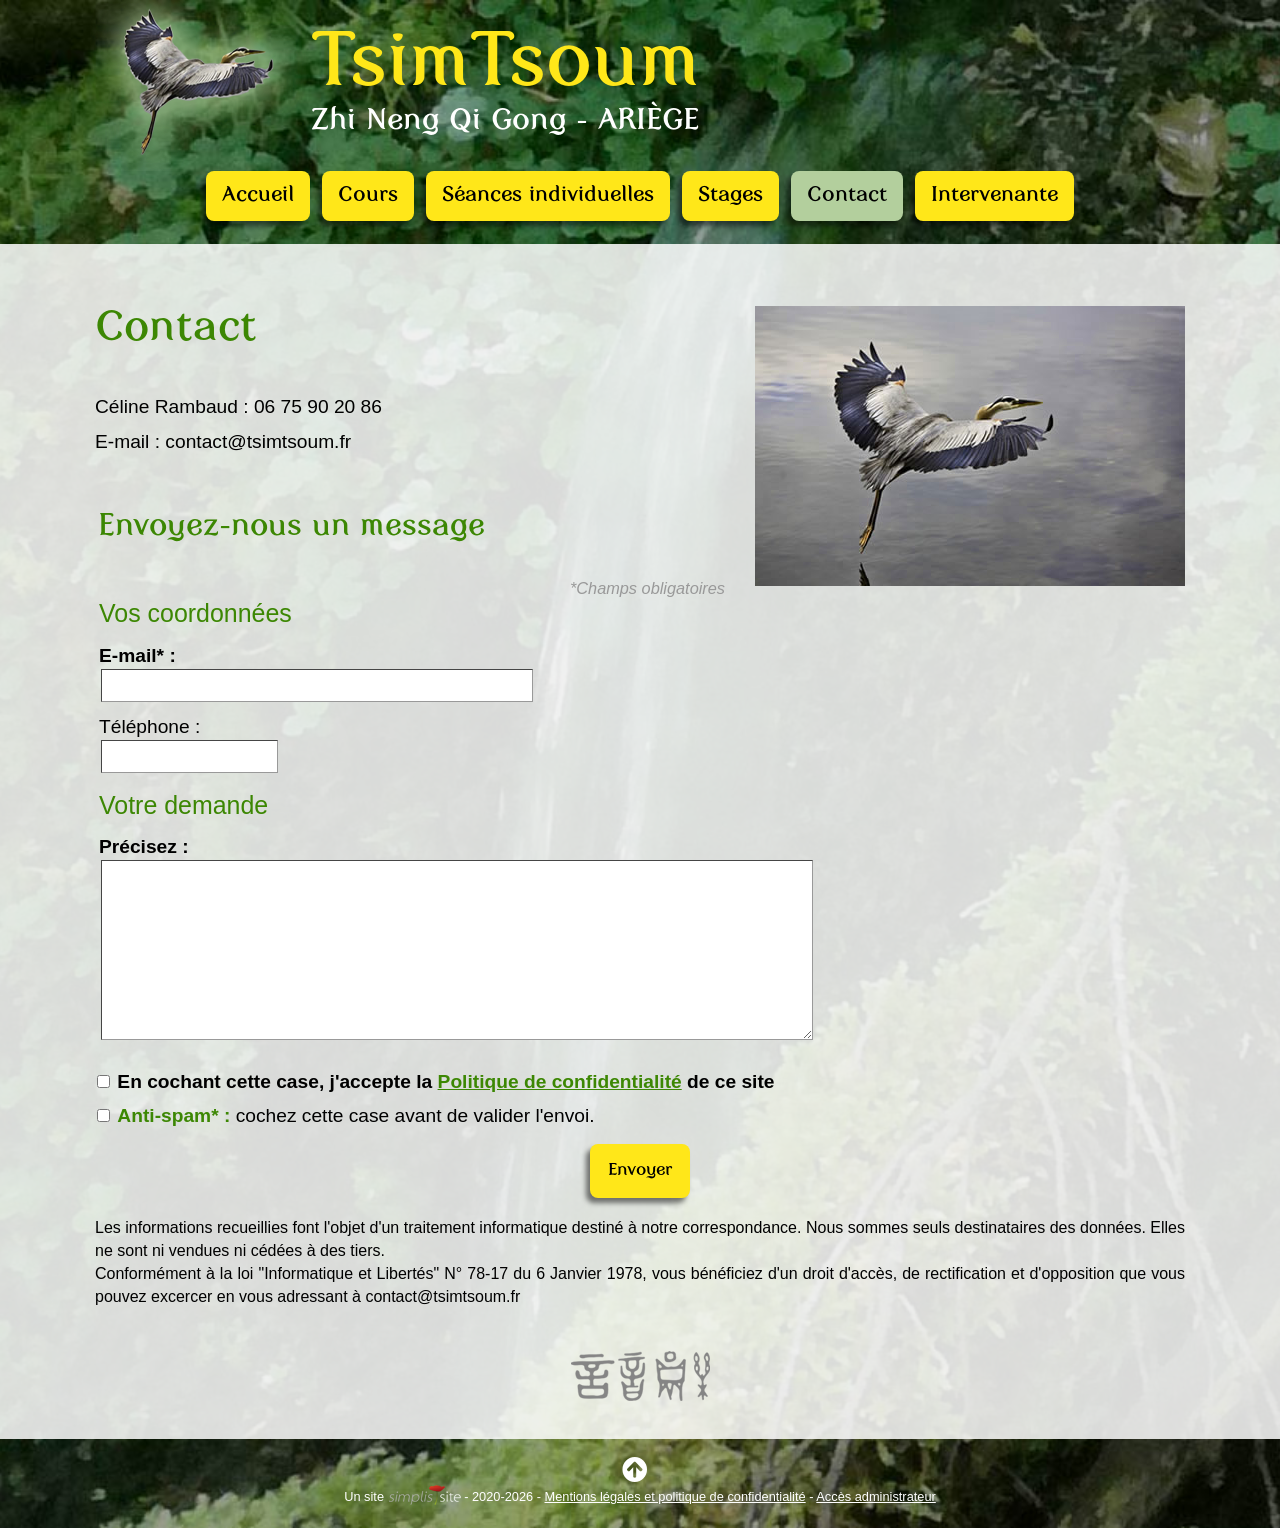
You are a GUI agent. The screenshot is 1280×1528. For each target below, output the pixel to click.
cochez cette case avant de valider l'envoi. (346, 1115)
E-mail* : (137, 655)
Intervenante (994, 195)
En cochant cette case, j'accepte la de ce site (436, 1081)
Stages (730, 195)
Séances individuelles (548, 195)
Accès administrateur (875, 1496)
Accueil (258, 195)
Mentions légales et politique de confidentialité (675, 1496)
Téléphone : (149, 726)
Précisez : (144, 846)
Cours (368, 195)
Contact (847, 195)
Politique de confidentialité (560, 1081)
